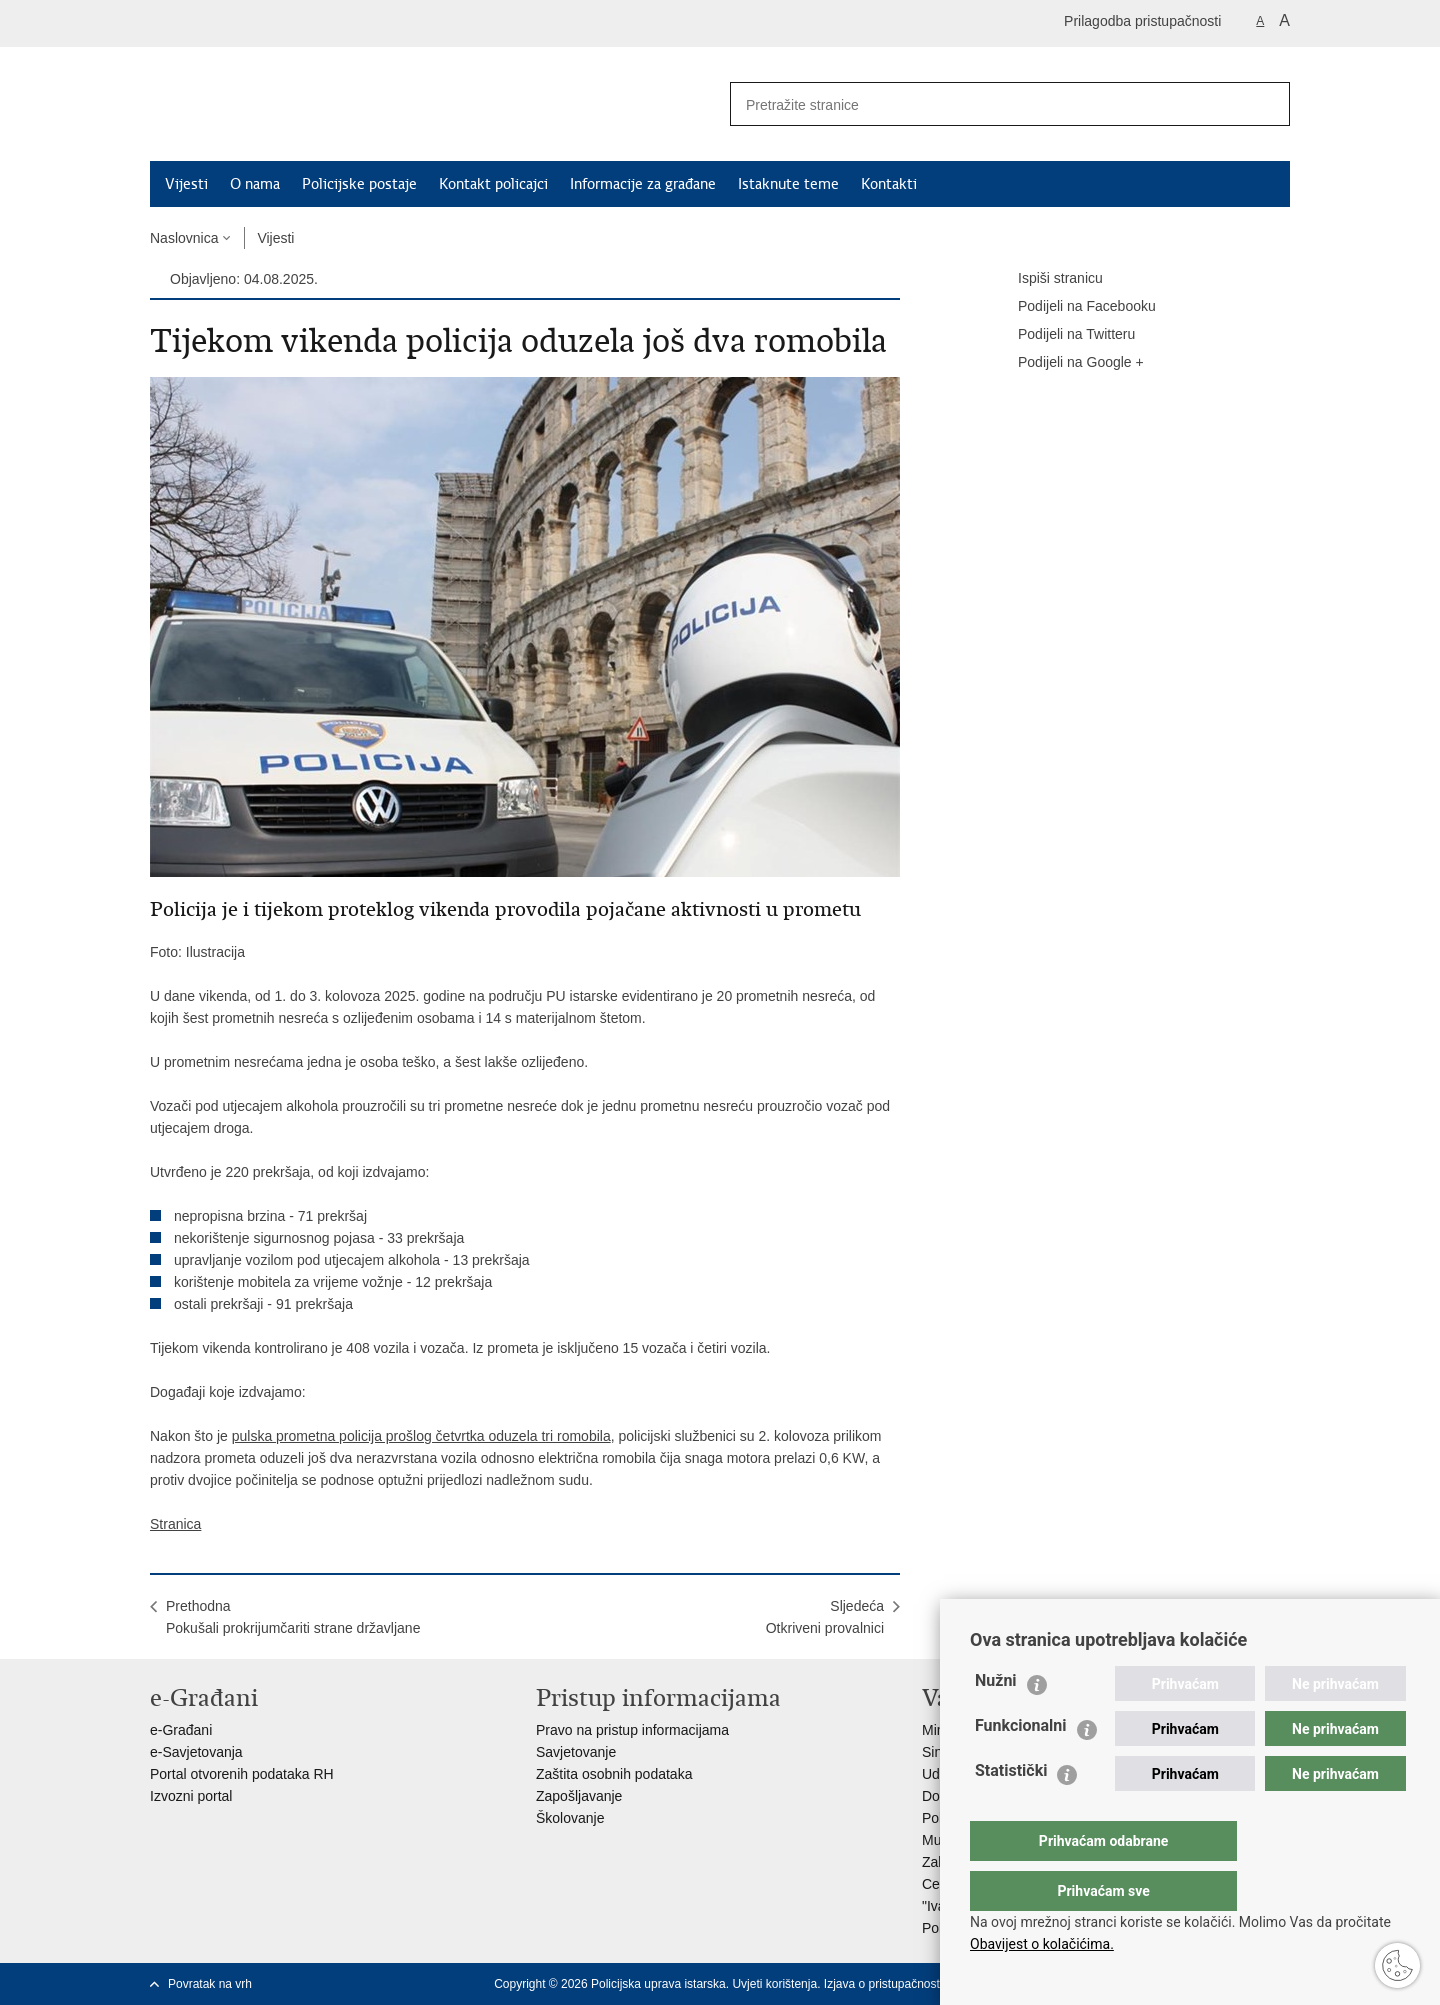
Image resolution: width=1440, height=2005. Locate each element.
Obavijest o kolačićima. (1042, 1944)
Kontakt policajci (493, 184)
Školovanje (570, 1818)
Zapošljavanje (579, 1796)
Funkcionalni (1021, 1765)
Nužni (996, 1720)
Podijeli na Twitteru (1062, 335)
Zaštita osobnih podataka (614, 1774)
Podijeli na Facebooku (1073, 307)
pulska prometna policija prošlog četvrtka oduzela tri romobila (421, 1436)
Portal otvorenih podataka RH (242, 1774)
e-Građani (181, 1730)
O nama (255, 184)
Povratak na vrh (210, 1984)
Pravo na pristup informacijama (632, 1730)
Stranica (175, 1524)
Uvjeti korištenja (774, 1984)
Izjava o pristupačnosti (883, 1984)
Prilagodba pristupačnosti (1142, 21)
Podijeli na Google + (1067, 363)
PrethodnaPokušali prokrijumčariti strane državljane (293, 1617)
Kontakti (889, 184)
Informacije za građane (643, 184)
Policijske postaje (359, 184)
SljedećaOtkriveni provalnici (825, 1617)
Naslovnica (184, 238)
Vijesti (186, 184)
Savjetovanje (576, 1752)
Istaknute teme (788, 184)
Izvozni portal (191, 1796)
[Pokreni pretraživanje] (1267, 104)
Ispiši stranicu (1046, 279)
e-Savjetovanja (196, 1752)
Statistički (1011, 1810)
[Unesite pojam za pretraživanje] (981, 104)
